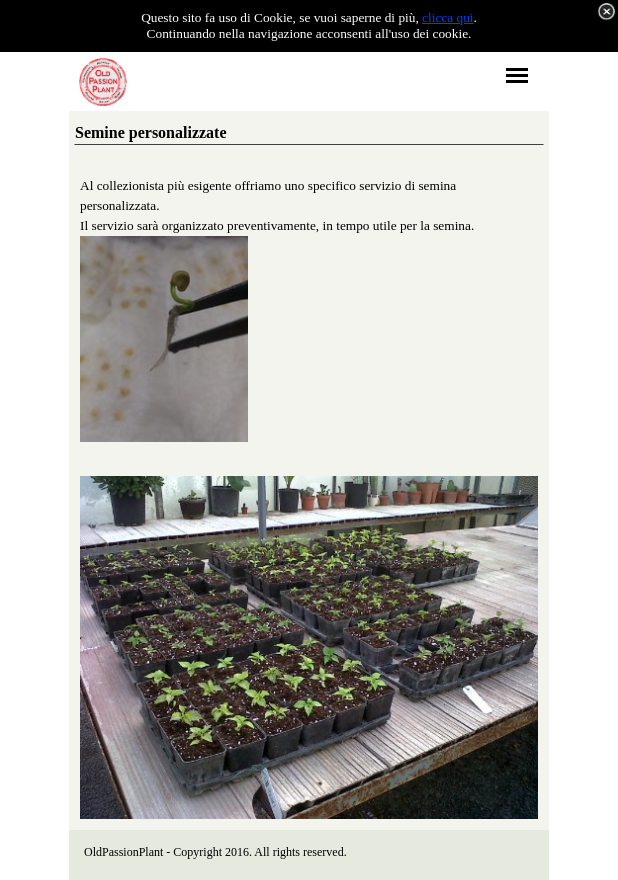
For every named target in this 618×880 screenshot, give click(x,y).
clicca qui (447, 17)
